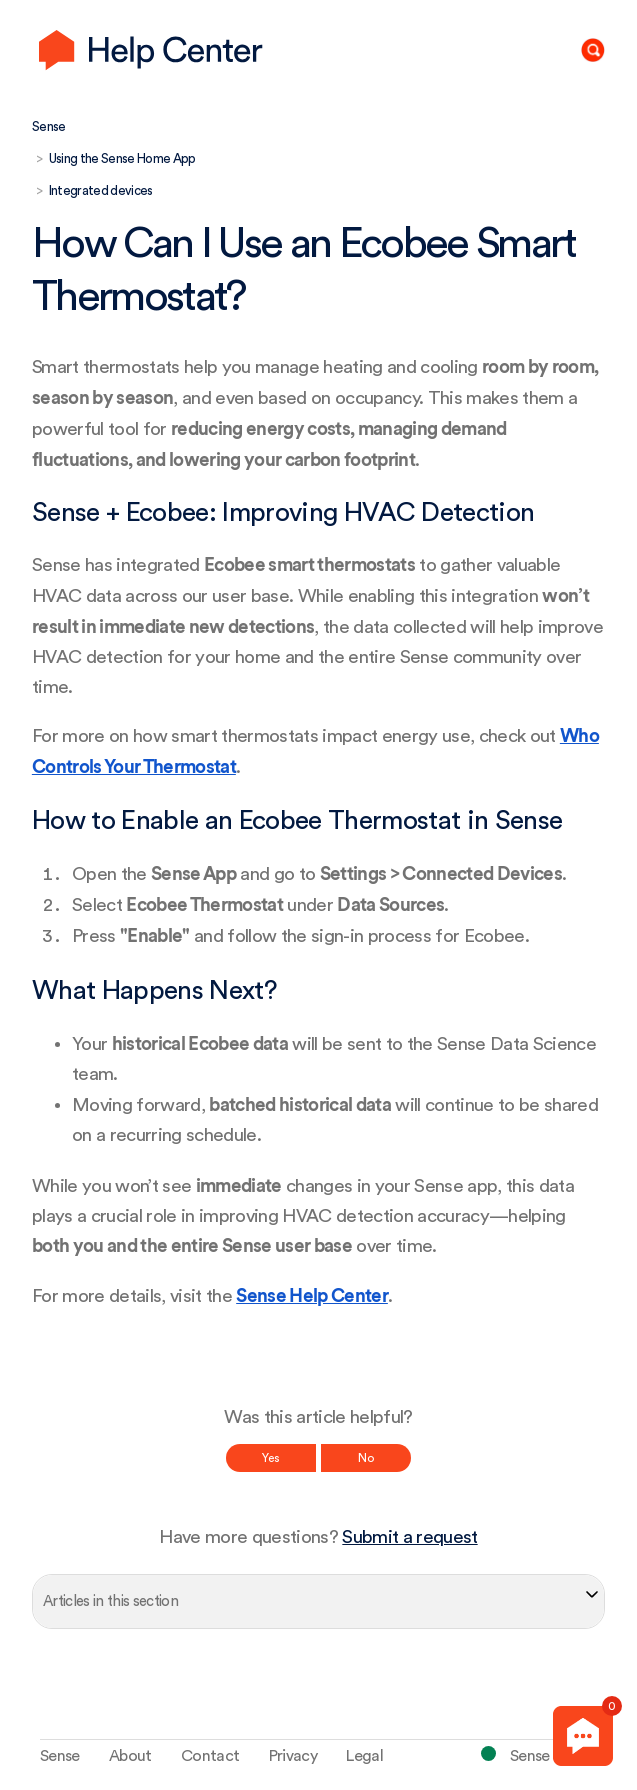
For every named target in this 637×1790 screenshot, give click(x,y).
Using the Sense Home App (122, 158)
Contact (210, 1756)
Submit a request (409, 1537)
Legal (364, 1756)
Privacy (293, 1756)
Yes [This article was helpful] (271, 1458)
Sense (49, 126)
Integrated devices (101, 190)
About (130, 1756)
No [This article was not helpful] (366, 1458)
